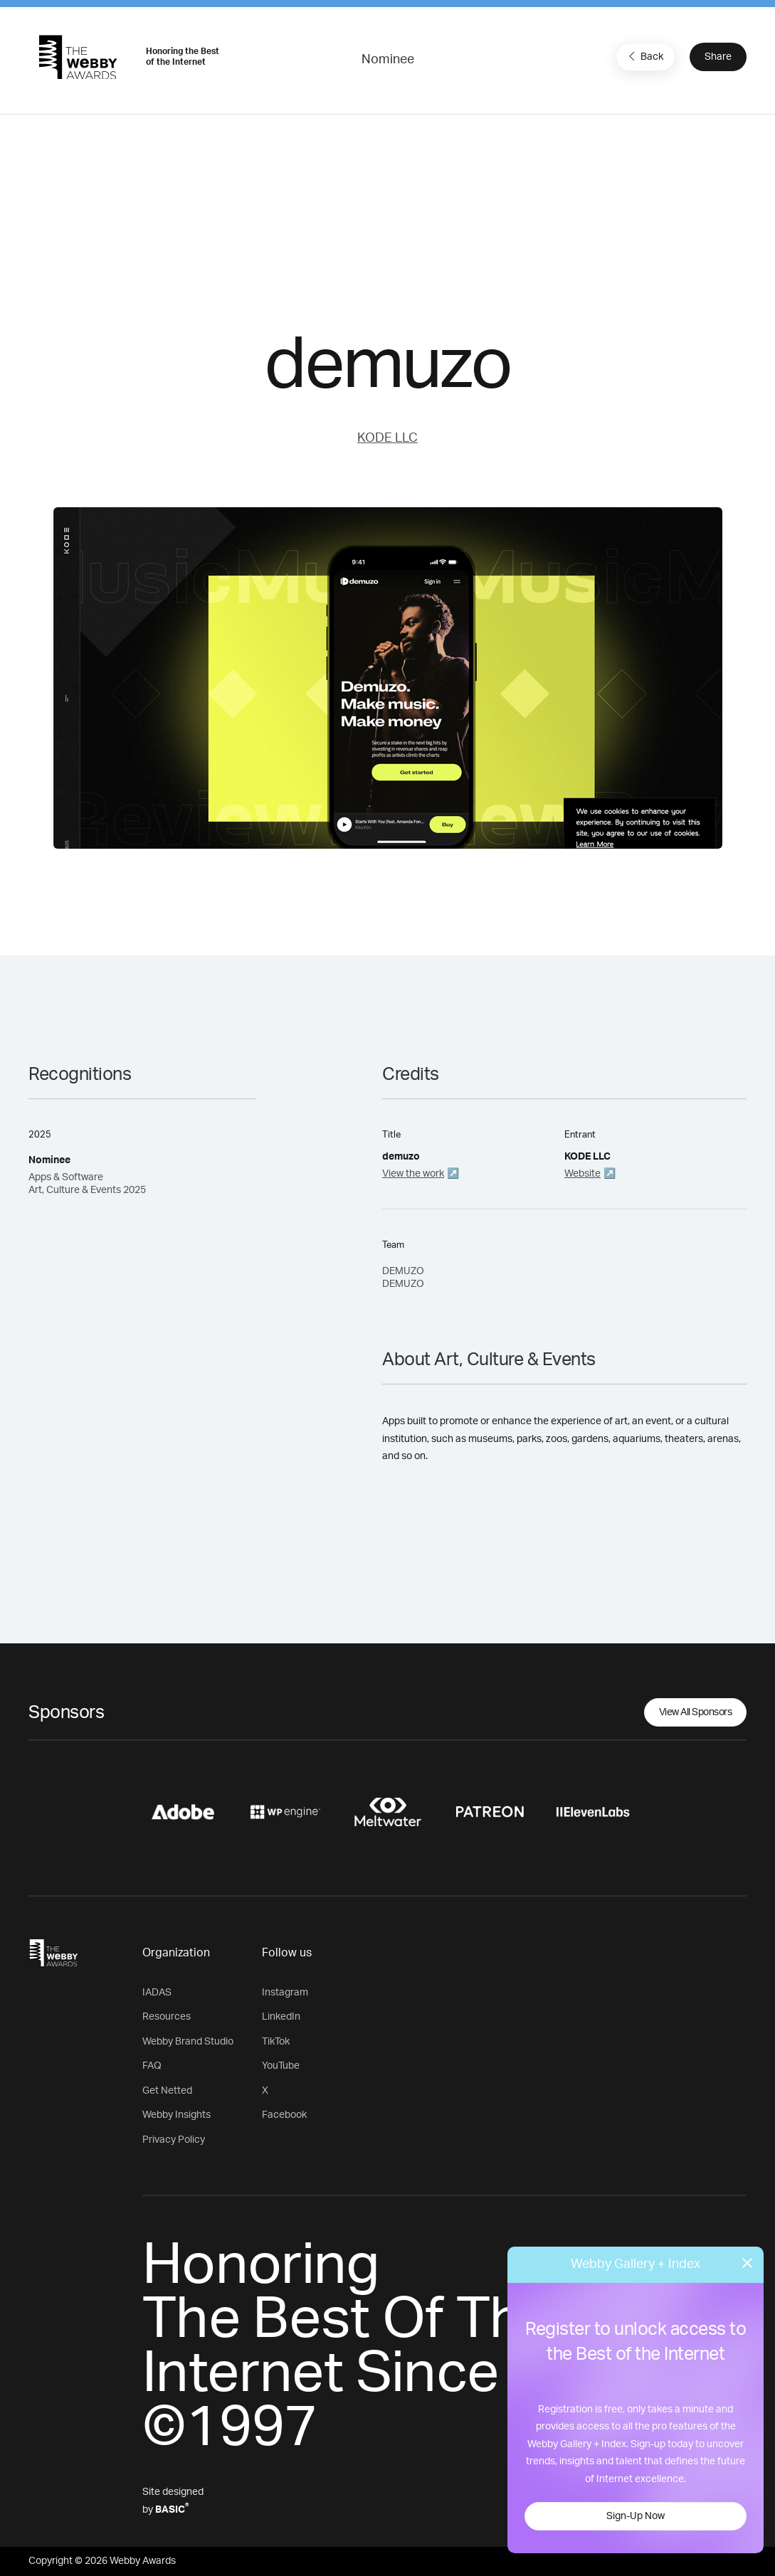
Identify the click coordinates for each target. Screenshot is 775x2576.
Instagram (285, 1993)
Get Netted (167, 2091)
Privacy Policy (173, 2140)
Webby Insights (176, 2115)
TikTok (276, 2042)
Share (718, 57)
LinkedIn (281, 2017)
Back (644, 56)
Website (582, 1174)
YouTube (281, 2066)
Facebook (284, 2115)
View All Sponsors (695, 1712)
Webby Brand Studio (187, 2042)
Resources (166, 2017)
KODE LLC (387, 438)
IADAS (157, 1993)
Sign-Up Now (635, 2516)
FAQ (152, 2066)
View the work (413, 1174)
